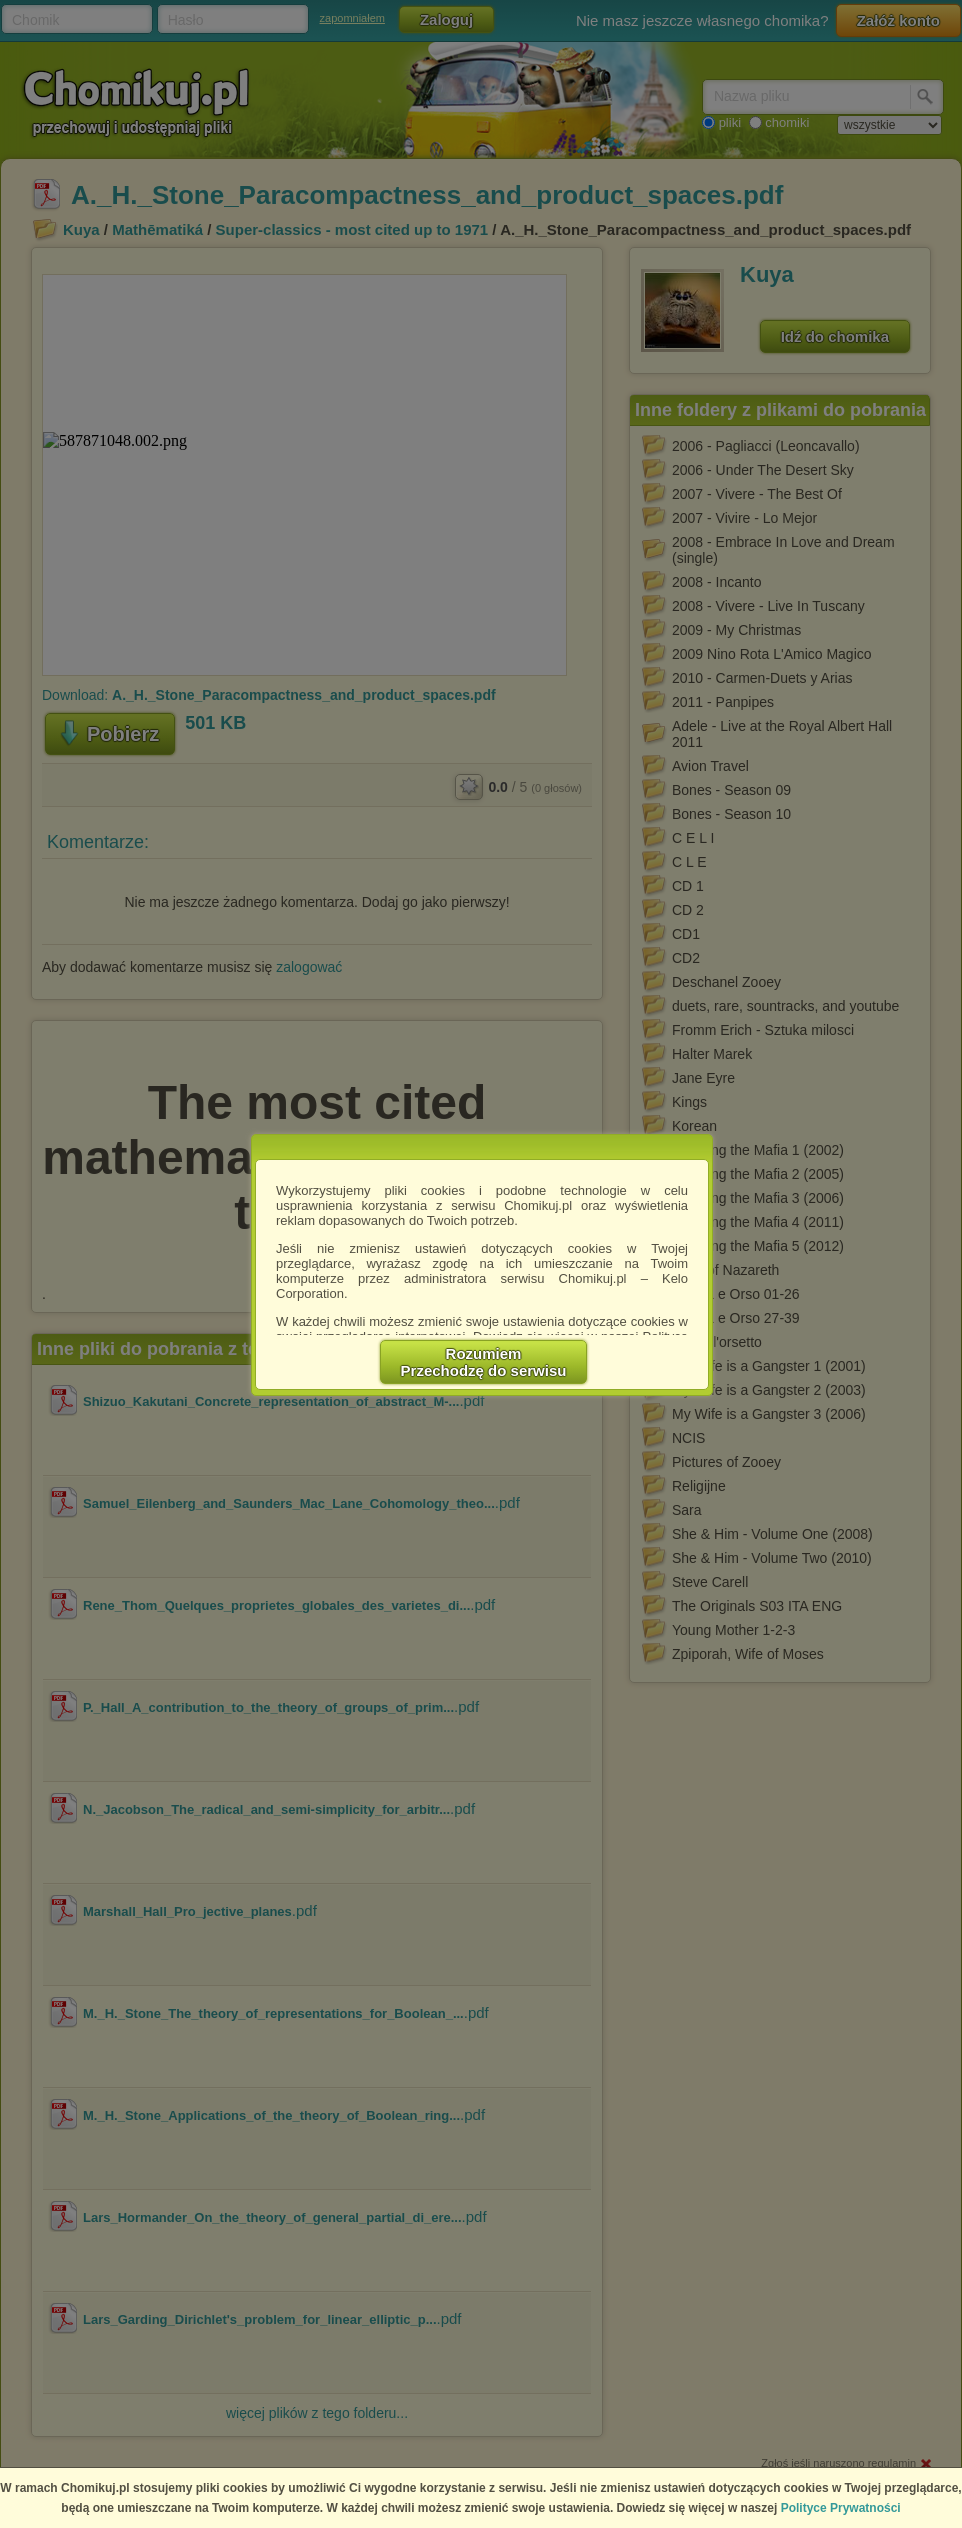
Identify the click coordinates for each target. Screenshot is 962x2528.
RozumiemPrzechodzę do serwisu (484, 1362)
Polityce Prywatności (841, 2508)
